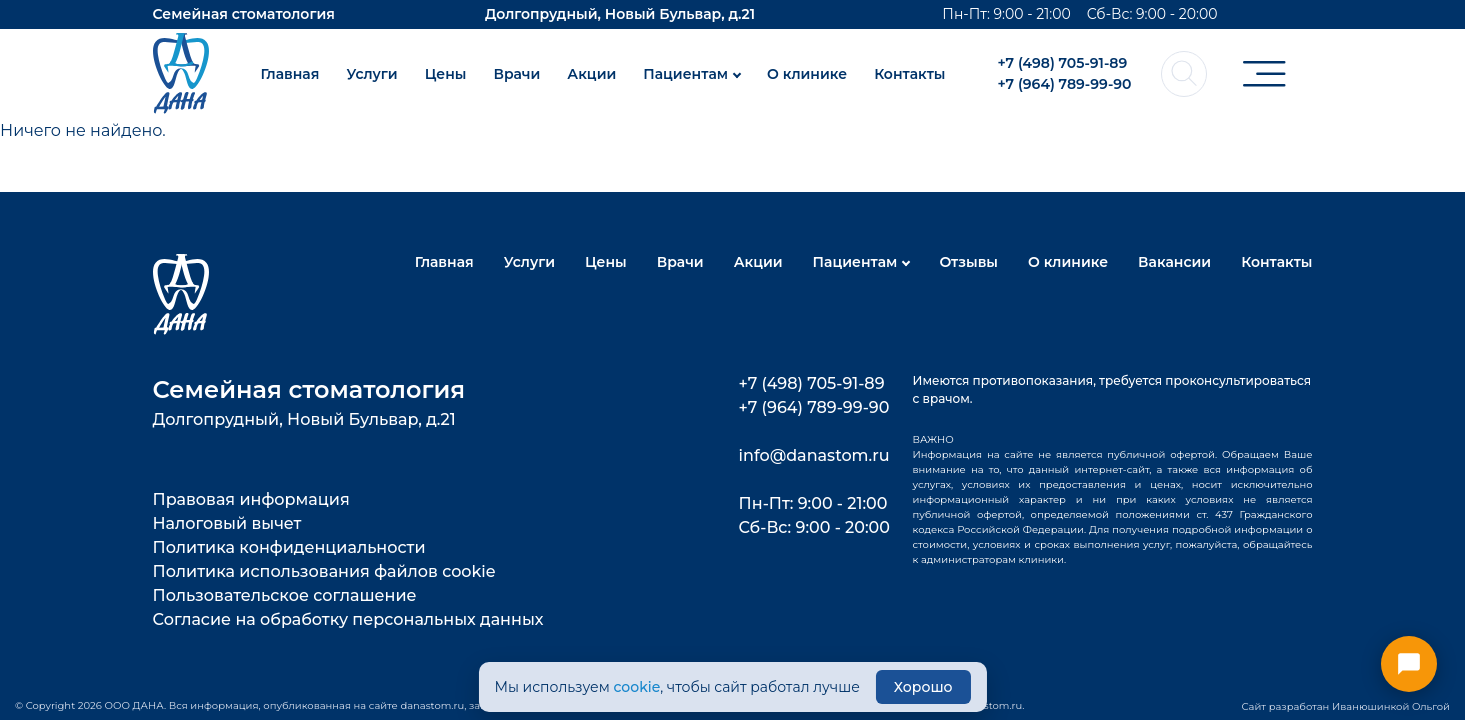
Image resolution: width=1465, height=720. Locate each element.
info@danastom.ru (814, 455)
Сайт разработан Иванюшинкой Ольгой (1346, 706)
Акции (591, 74)
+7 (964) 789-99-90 (1064, 84)
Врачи (516, 74)
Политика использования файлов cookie (324, 571)
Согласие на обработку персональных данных (348, 619)
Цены (446, 74)
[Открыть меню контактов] (1409, 664)
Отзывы (968, 262)
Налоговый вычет (227, 523)
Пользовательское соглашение (285, 595)
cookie (636, 687)
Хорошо (923, 687)
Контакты (909, 74)
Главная (289, 74)
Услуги (371, 74)
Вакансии (1174, 262)
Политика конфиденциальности (289, 547)
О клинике (807, 74)
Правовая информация (251, 499)
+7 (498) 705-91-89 (1062, 63)
